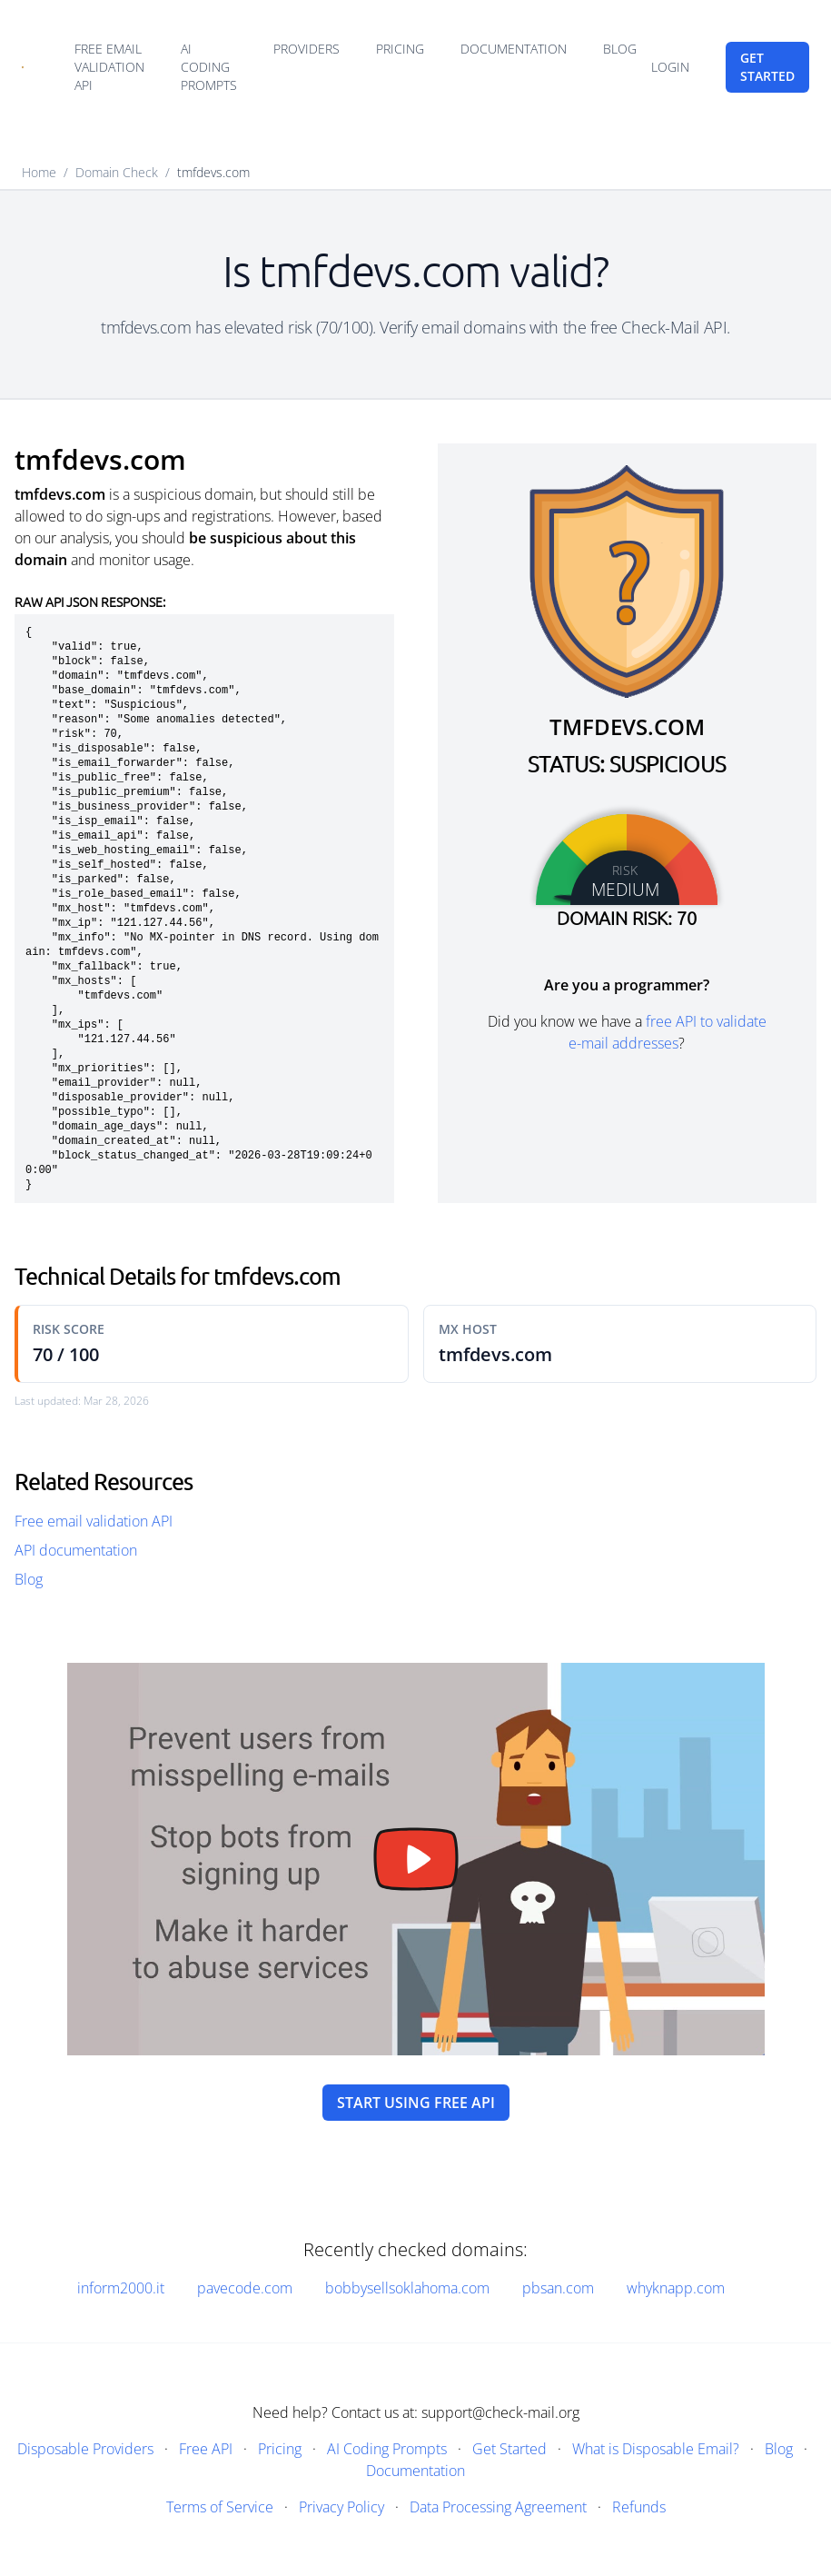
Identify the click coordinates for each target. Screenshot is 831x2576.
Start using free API (416, 2103)
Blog (620, 48)
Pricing (400, 48)
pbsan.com (558, 2288)
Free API (205, 2449)
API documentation (76, 1550)
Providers (306, 48)
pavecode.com (244, 2288)
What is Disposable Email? (655, 2449)
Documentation (513, 48)
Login (670, 66)
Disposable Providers (85, 2449)
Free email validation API (109, 67)
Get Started (509, 2449)
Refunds (639, 2507)
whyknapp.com (676, 2288)
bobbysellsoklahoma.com (407, 2288)
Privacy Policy (341, 2507)
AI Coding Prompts (209, 67)
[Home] (23, 67)
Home (39, 172)
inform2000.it (120, 2288)
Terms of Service (219, 2507)
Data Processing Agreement (498, 2507)
